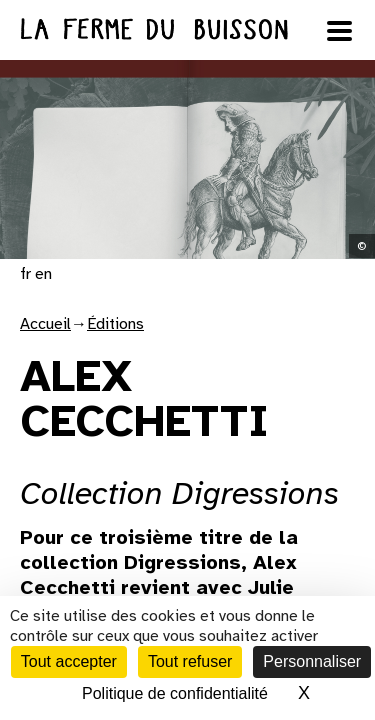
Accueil (45, 324)
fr (25, 274)
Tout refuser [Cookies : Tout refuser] (190, 661)
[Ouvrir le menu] (340, 31)
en (43, 274)
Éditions (115, 324)
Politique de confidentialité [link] (175, 693)
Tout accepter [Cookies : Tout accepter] (69, 661)
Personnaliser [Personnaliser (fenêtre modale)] (312, 661)
